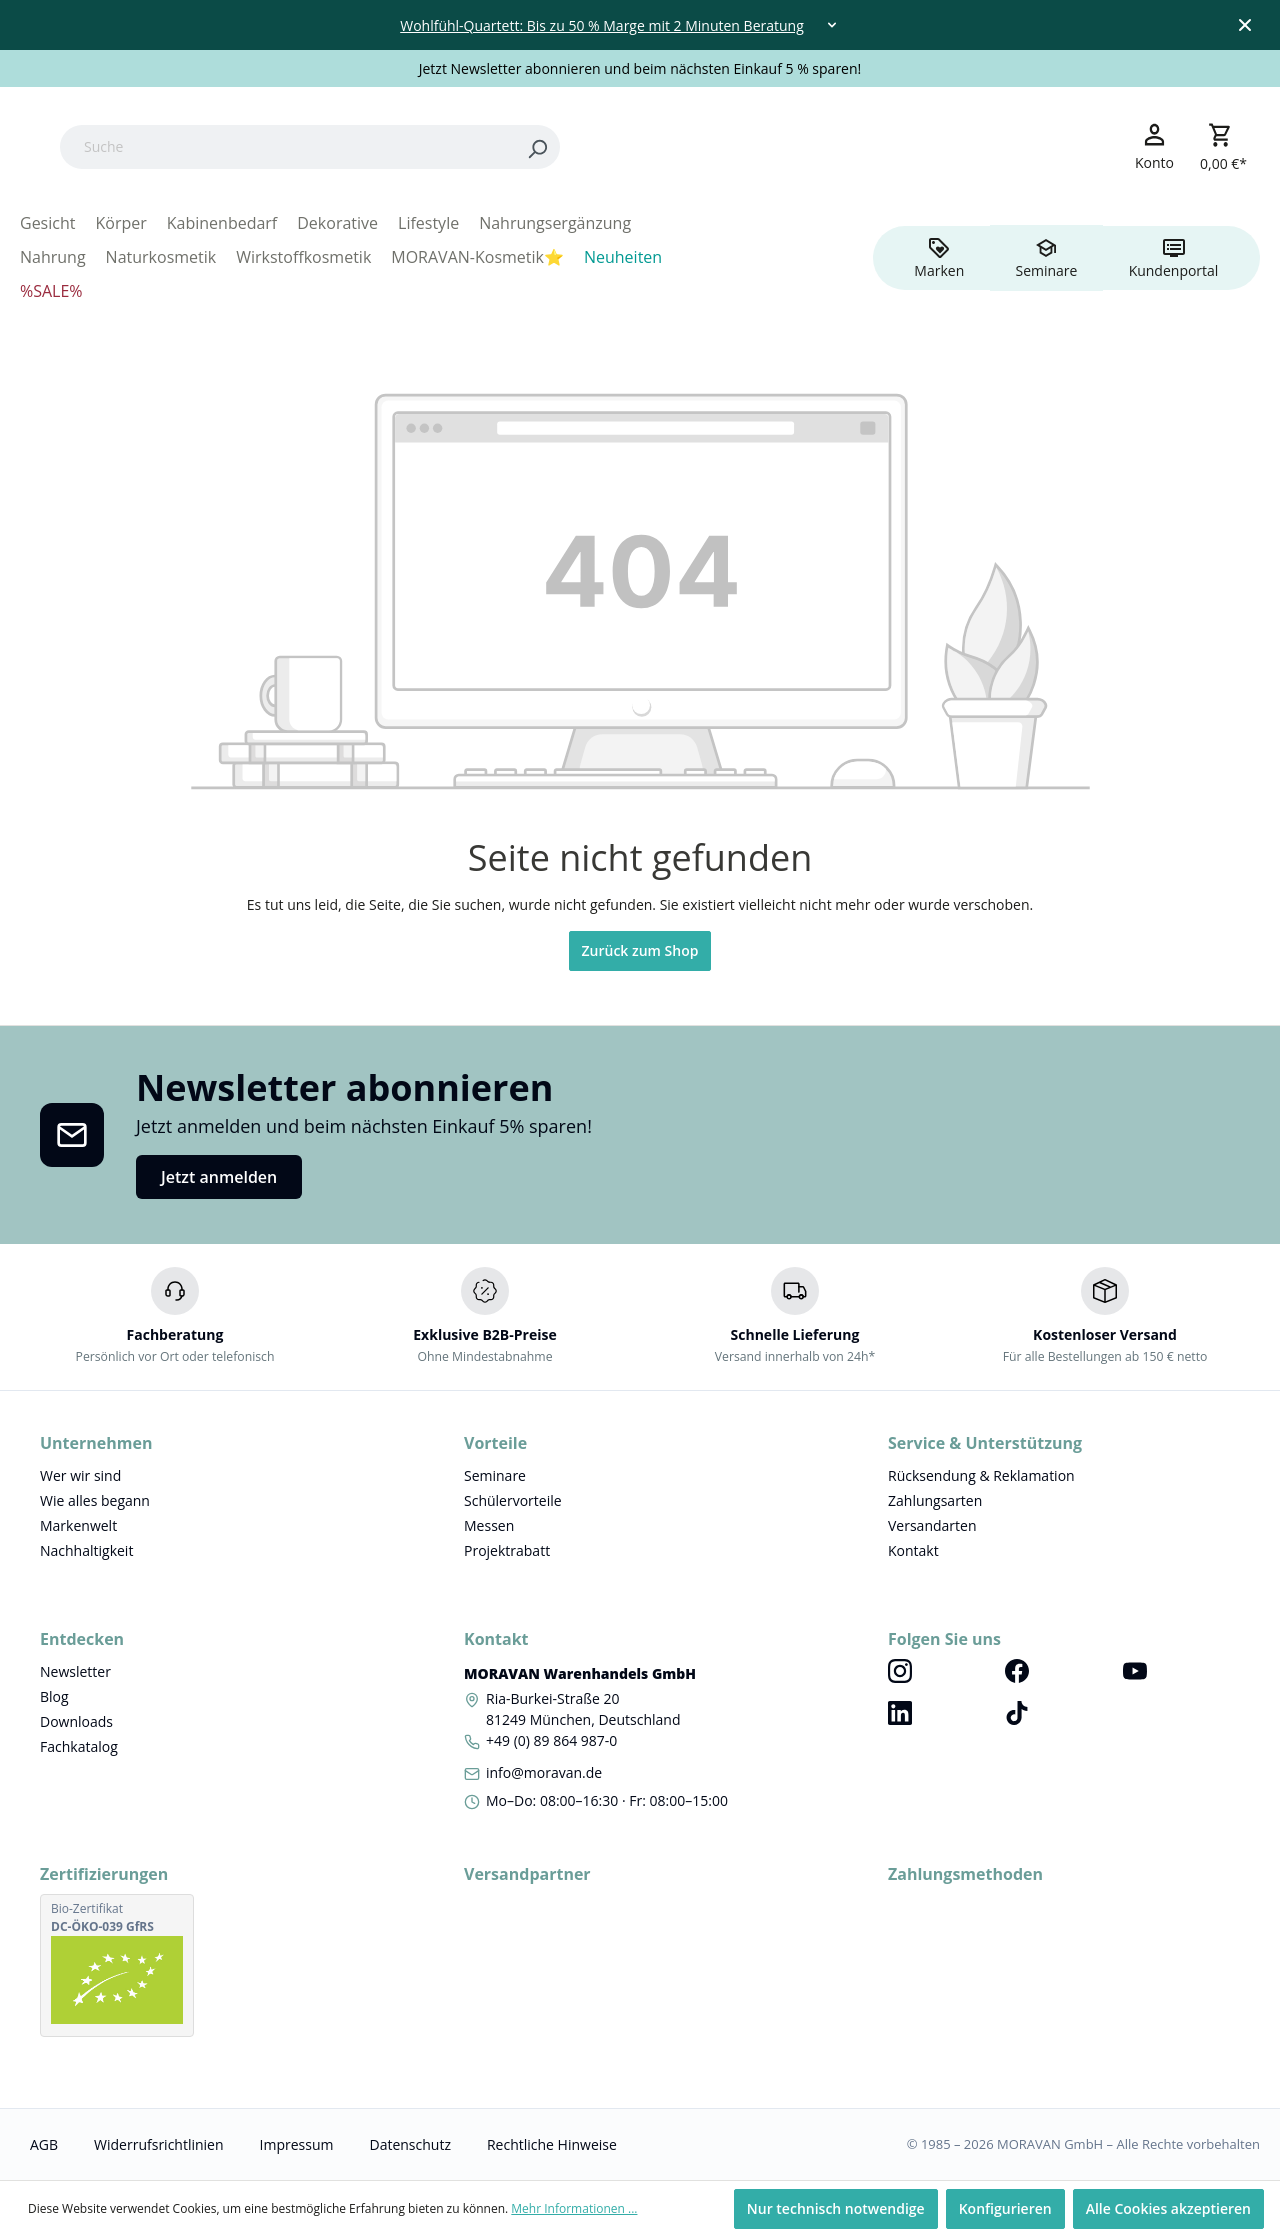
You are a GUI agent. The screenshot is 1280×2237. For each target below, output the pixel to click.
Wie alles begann (95, 1500)
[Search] (664, 147)
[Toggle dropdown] (832, 25)
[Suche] (414, 147)
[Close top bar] (1245, 25)
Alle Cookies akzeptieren (1168, 2208)
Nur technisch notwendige (836, 2208)
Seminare (495, 1475)
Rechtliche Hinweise (552, 2144)
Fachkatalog (79, 1746)
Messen (489, 1525)
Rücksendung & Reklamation (981, 1475)
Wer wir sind (80, 1475)
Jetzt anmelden (219, 1177)
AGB (44, 2144)
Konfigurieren (1005, 2208)
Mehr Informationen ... (574, 2208)
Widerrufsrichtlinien (158, 2144)
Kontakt (913, 1550)
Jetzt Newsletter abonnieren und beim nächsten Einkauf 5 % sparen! (640, 68)
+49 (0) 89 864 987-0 (551, 1740)
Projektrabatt (507, 1550)
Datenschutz (409, 2144)
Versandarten (932, 1525)
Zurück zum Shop (640, 950)
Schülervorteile (513, 1500)
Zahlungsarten (935, 1500)
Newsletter (75, 1671)
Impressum (297, 2144)
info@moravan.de (544, 1772)
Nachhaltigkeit (86, 1550)
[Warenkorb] (1223, 147)
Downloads (76, 1721)
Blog (54, 1696)
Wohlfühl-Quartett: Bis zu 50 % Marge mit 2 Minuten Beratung (602, 25)
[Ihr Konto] (1154, 146)
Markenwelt (78, 1525)
